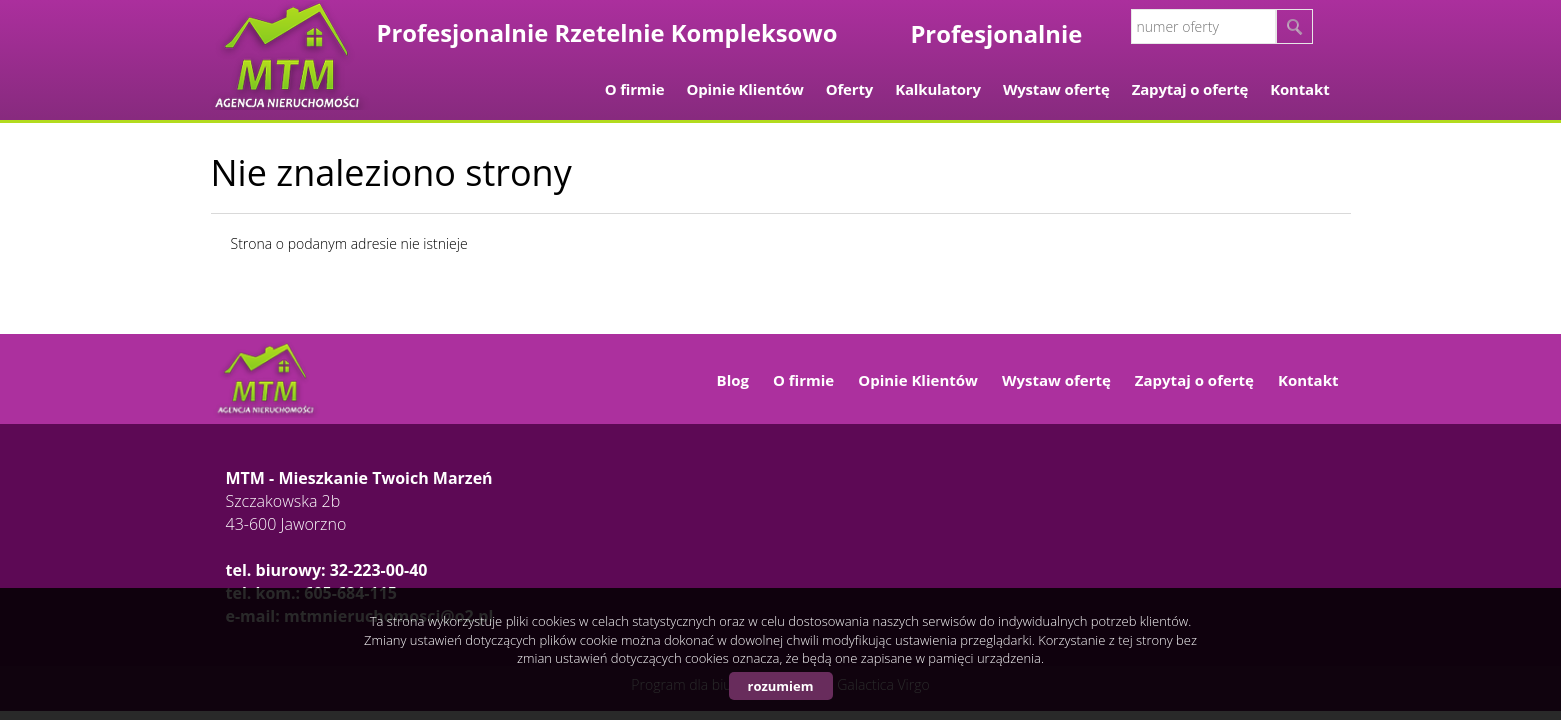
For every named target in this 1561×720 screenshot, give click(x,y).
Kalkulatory (938, 89)
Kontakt (1299, 89)
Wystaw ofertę (1056, 89)
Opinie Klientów (745, 89)
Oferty (849, 89)
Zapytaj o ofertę (1190, 89)
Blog (733, 380)
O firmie (635, 89)
